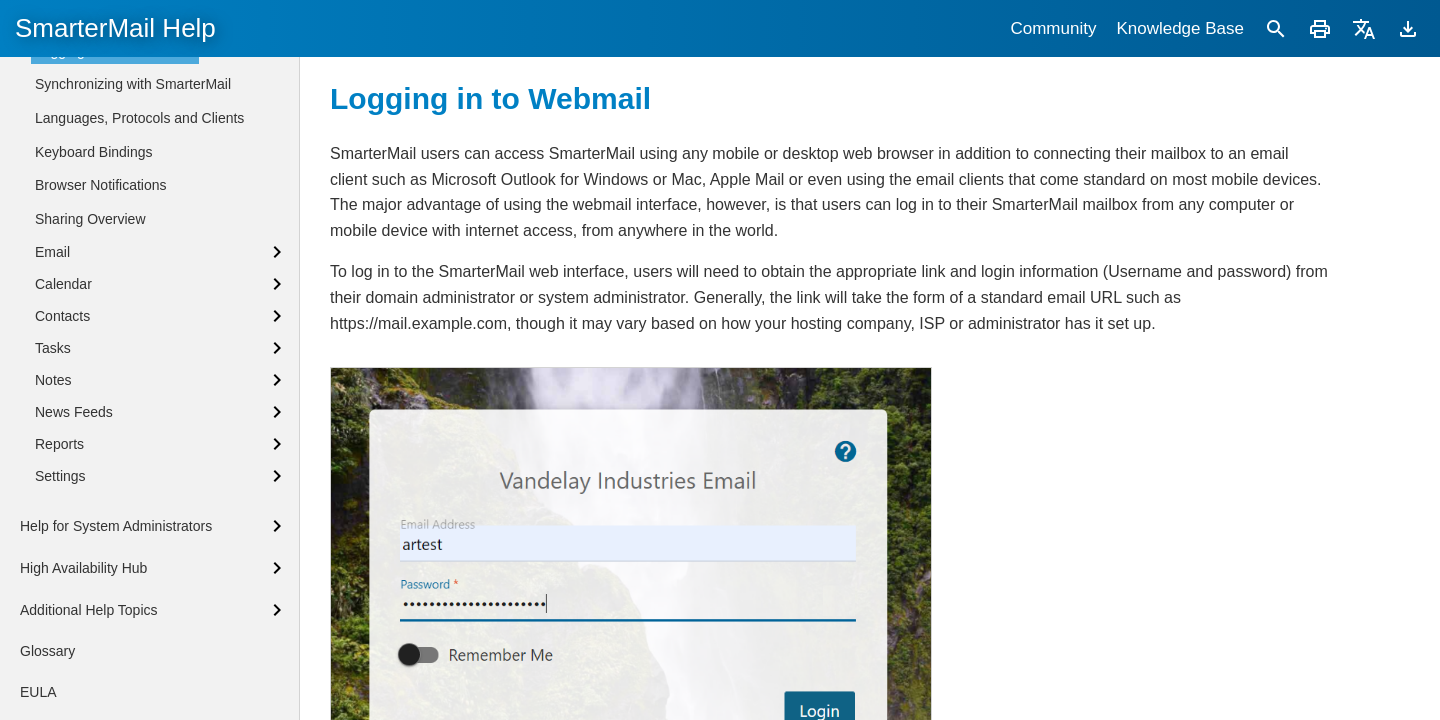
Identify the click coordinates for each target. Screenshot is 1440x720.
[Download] (1408, 28)
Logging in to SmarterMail (115, 388)
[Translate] (1364, 28)
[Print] (1320, 28)
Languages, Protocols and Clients (139, 455)
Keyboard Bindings (94, 489)
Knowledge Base (1180, 28)
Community (1053, 28)
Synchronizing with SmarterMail (133, 421)
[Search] (1276, 28)
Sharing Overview (90, 556)
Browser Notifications (101, 522)
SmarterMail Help (115, 28)
